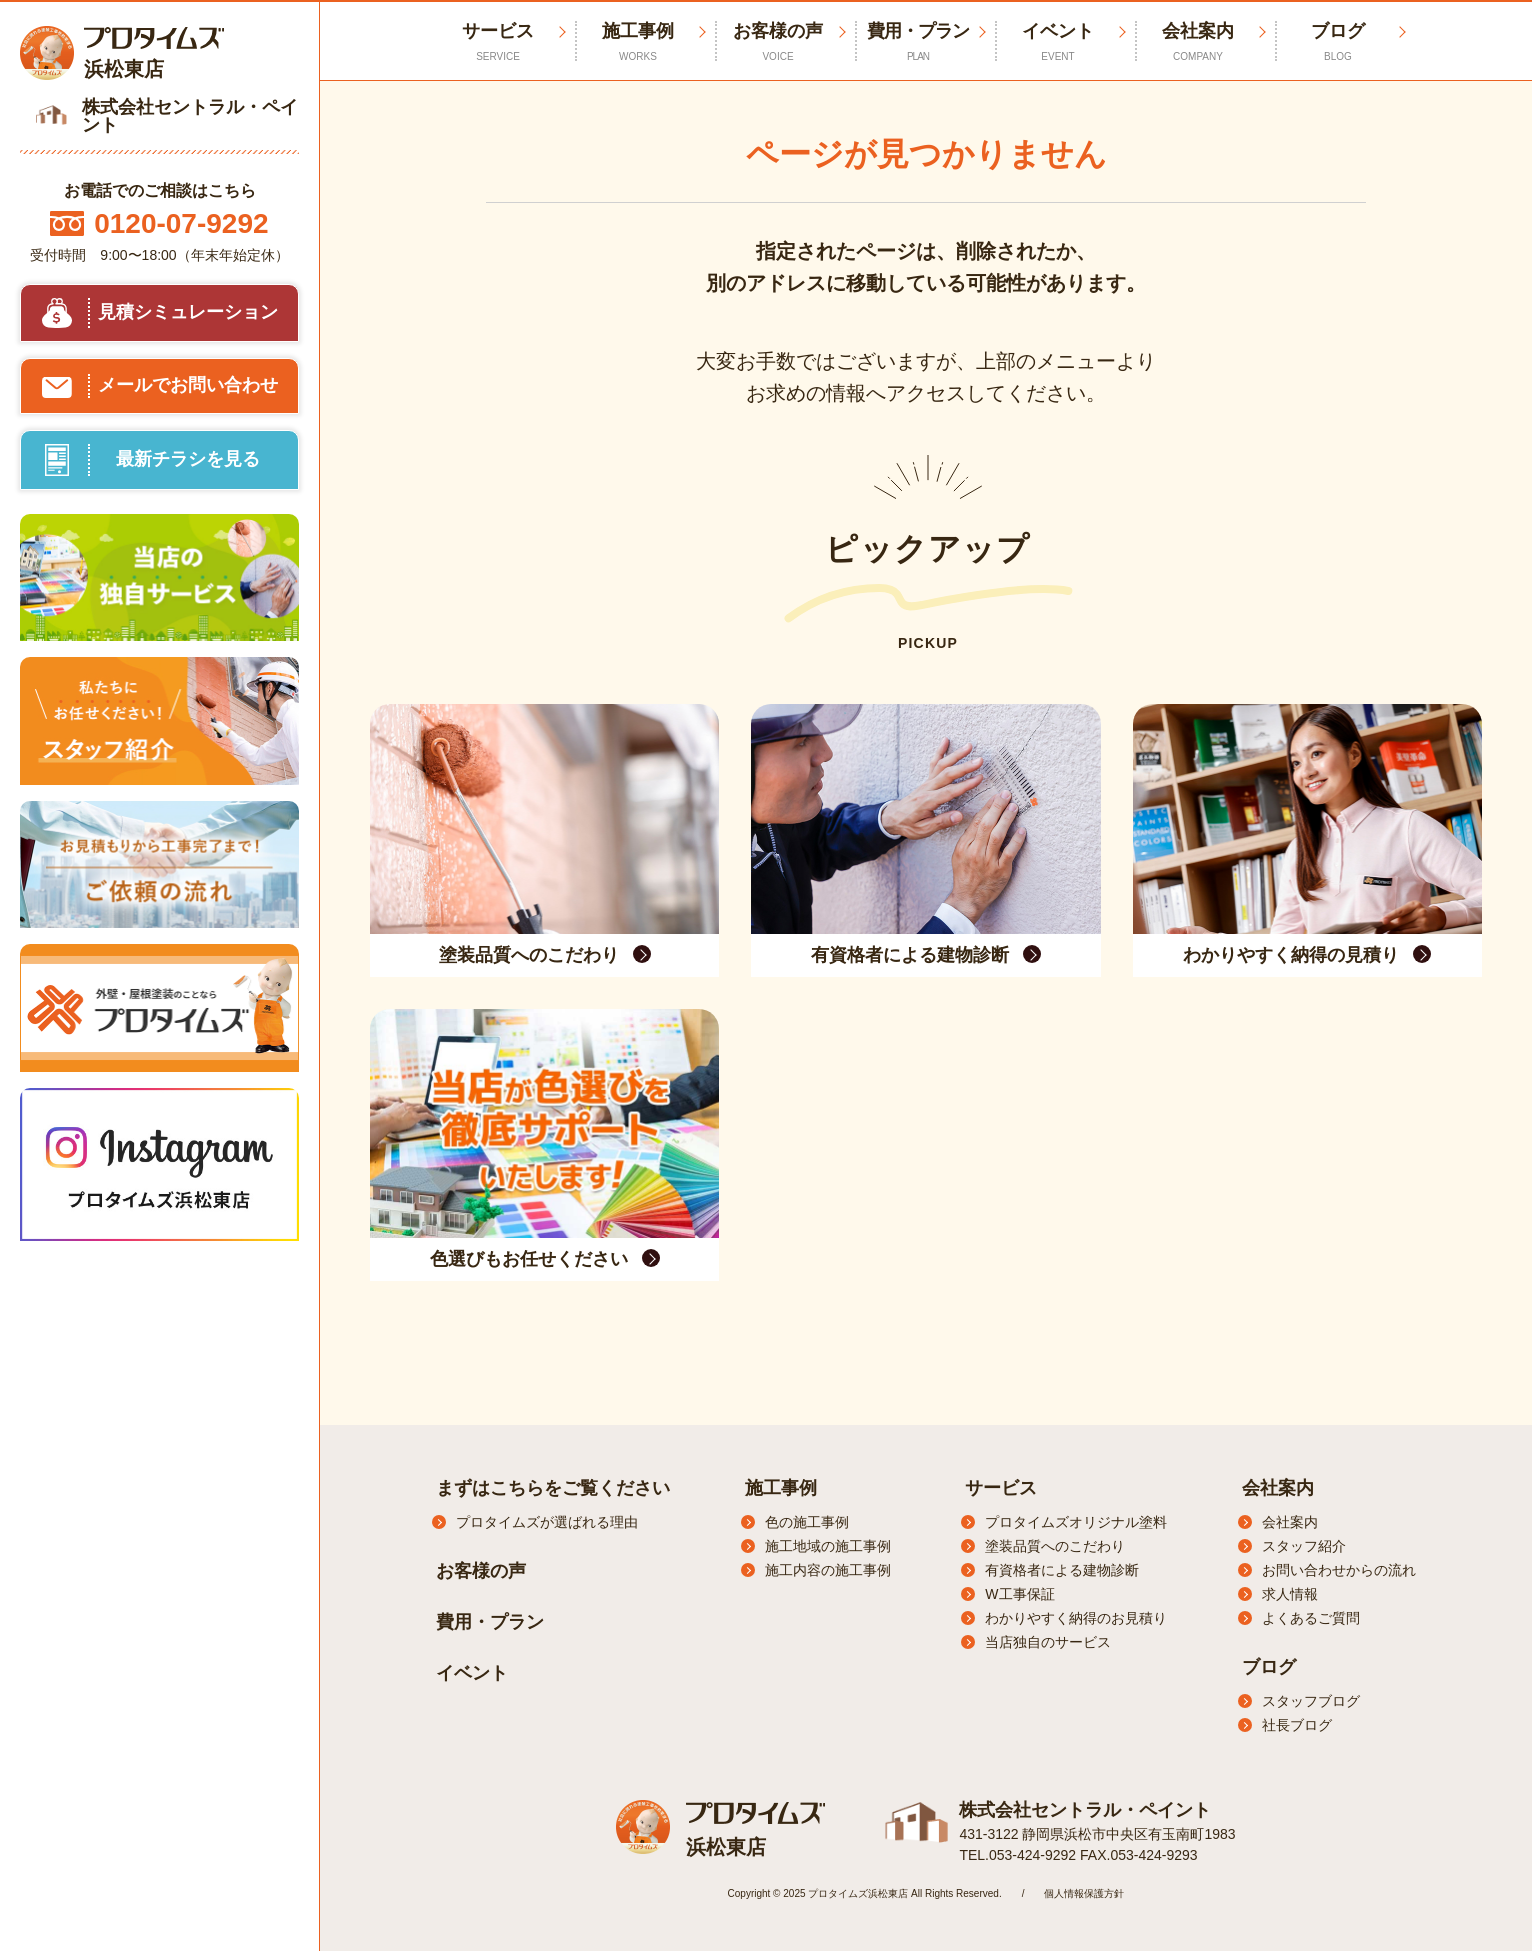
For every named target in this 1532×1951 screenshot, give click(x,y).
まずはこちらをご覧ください (553, 1488)
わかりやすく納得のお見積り (1076, 1618)
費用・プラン (918, 42)
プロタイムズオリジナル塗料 (1076, 1522)
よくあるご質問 (1311, 1618)
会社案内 (1198, 42)
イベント (1058, 42)
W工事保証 (1019, 1594)
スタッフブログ (1311, 1701)
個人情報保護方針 (1084, 1893)
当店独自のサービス (1048, 1642)
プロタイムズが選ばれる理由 (547, 1522)
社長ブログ (1297, 1725)
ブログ (1338, 42)
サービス (1001, 1488)
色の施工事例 (807, 1522)
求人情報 (1290, 1594)
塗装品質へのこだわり (1055, 1546)
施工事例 (638, 42)
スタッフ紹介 (1304, 1546)
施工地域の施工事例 (828, 1546)
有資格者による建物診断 (1062, 1570)
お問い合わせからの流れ (1339, 1570)
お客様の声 (778, 42)
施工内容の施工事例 (828, 1570)
